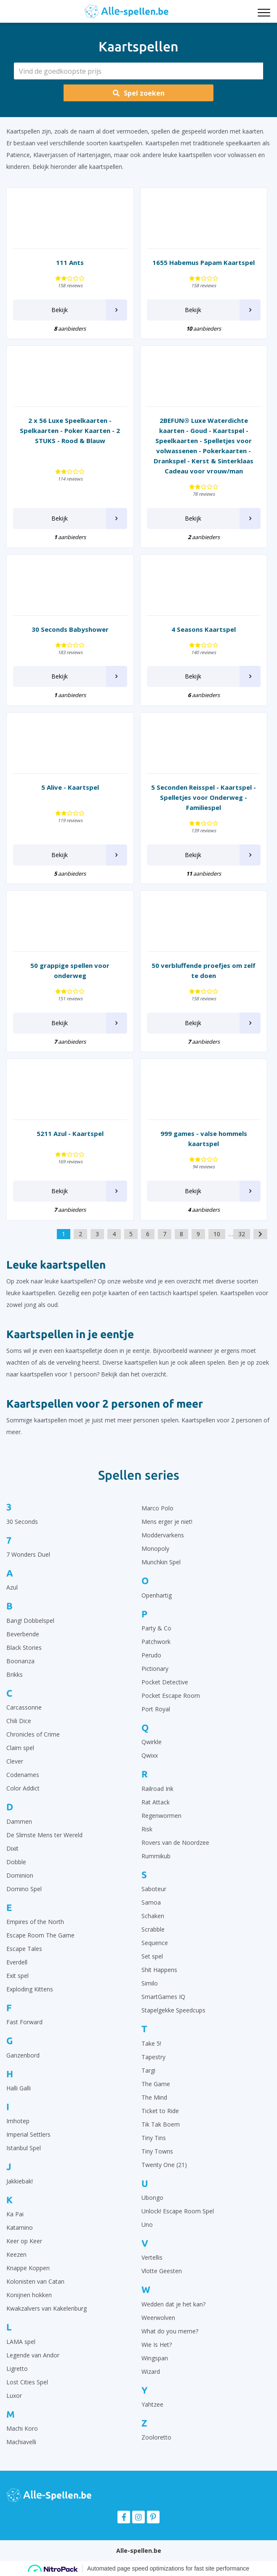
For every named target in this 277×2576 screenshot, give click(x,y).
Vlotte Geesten (161, 2271)
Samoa (151, 1902)
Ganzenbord (23, 2055)
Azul (12, 1587)
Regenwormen (161, 1816)
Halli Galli (18, 2088)
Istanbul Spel (23, 2148)
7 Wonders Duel (28, 1554)
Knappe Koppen (28, 2268)
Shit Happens (159, 1970)
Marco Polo (157, 1508)
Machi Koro (22, 2428)
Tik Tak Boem (160, 2124)
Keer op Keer (24, 2241)
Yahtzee (152, 2404)
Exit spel (17, 1976)
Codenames (22, 1775)
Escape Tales (24, 1949)
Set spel (152, 1956)
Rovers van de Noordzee (175, 1842)
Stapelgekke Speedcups (173, 2010)
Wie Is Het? (156, 2345)
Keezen (16, 2254)
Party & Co (156, 1628)
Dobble (16, 1862)
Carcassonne (24, 1707)
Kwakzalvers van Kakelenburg (46, 2308)
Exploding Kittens (29, 1989)
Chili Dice (18, 1721)
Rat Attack (155, 1802)
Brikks (14, 1674)
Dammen (19, 1821)
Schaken (152, 1916)
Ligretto (17, 2369)
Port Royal (155, 1709)
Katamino (19, 2227)
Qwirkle (151, 1742)
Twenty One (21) (164, 2165)
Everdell (16, 1962)
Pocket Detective (164, 1682)
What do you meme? (169, 2331)
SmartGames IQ (163, 1997)
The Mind (154, 2097)
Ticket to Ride (160, 2111)
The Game (155, 2084)
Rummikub (155, 1856)
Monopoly (155, 1549)
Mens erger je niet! (166, 1522)
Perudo (151, 1655)
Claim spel (20, 1748)
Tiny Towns (157, 2151)
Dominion (19, 1875)
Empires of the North (35, 1922)
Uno (147, 2225)
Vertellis (151, 2257)
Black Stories (24, 1647)
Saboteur (153, 1889)
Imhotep (17, 2121)
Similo (149, 1983)
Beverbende (22, 1634)
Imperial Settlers (28, 2134)
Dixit (12, 1848)
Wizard (150, 2372)
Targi (148, 2070)
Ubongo (152, 2198)
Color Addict (23, 1788)
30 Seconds (22, 1522)
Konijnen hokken (29, 2295)
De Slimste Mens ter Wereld (44, 1835)
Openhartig (156, 1595)
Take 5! (151, 2043)
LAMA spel (20, 2342)
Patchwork (155, 1642)
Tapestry (153, 2057)
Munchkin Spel (161, 1562)
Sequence (154, 1943)
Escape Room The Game (40, 1935)
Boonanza (20, 1661)
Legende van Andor (32, 2355)
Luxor (14, 2396)
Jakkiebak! (19, 2181)
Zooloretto (156, 2437)
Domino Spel (24, 1889)
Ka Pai (15, 2214)
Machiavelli (21, 2442)
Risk (146, 1829)
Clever (14, 1761)
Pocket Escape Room (170, 1696)
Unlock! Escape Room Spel (177, 2211)
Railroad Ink (157, 1789)
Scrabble (153, 1929)
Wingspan (154, 2358)
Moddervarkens (162, 1535)
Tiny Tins (153, 2138)
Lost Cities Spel (27, 2382)
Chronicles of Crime (33, 1734)
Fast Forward (24, 2022)
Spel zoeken (139, 92)
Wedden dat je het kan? (173, 2304)
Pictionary (154, 1669)
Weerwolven (158, 2318)
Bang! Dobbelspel (30, 1621)
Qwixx (149, 1755)
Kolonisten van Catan (35, 2281)
